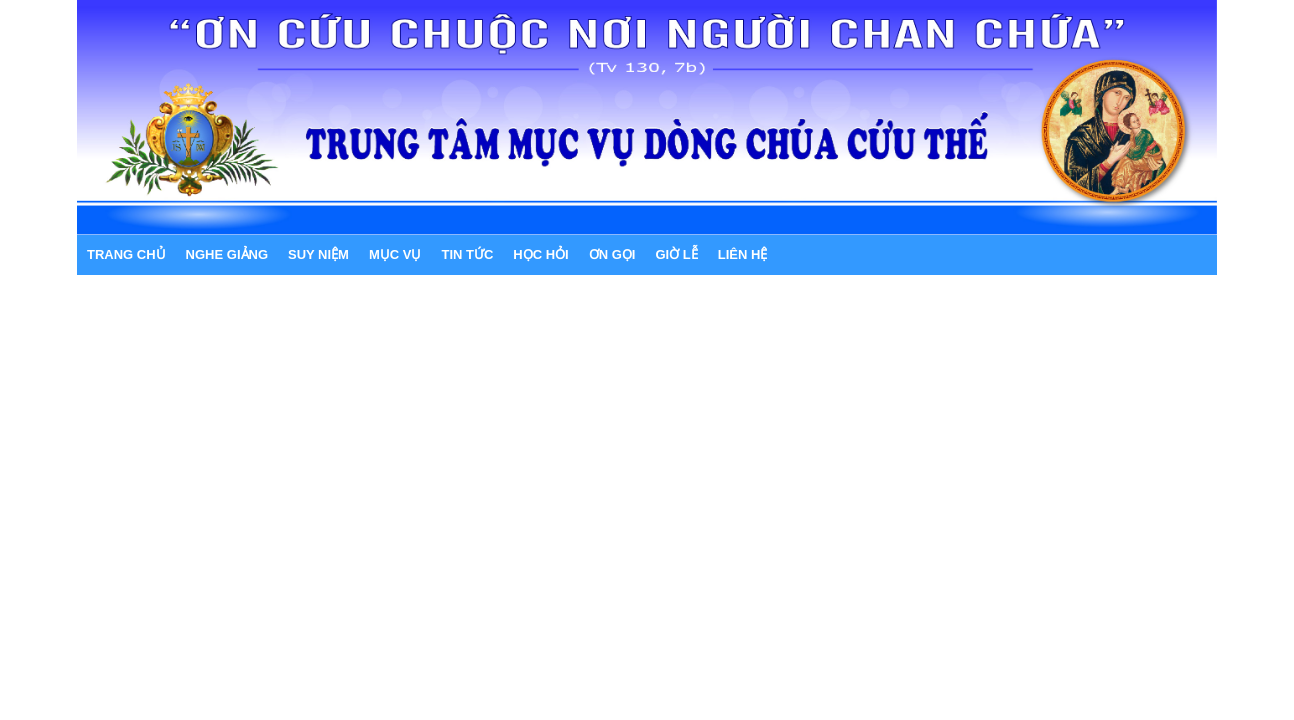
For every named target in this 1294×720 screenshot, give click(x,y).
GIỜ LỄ (676, 254)
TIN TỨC (467, 254)
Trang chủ (126, 254)
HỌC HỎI (540, 254)
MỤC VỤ (395, 254)
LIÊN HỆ (743, 254)
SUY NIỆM (318, 254)
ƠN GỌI (612, 254)
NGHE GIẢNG (227, 254)
